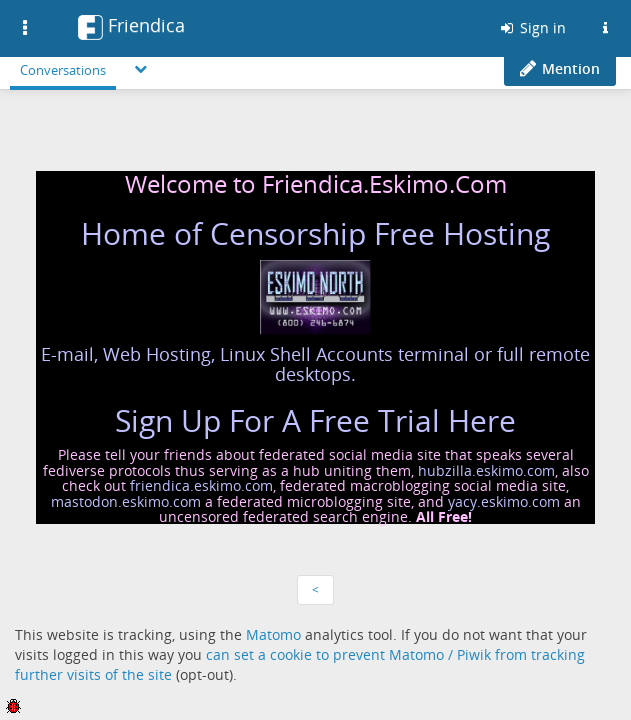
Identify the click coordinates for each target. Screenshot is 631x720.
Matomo (273, 634)
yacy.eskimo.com (504, 501)
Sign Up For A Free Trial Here (315, 420)
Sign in (532, 27)
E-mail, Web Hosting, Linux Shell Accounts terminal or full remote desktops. (315, 364)
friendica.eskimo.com (201, 485)
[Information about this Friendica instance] (605, 28)
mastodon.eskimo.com (126, 501)
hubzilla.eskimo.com (486, 470)
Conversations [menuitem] (63, 70)
